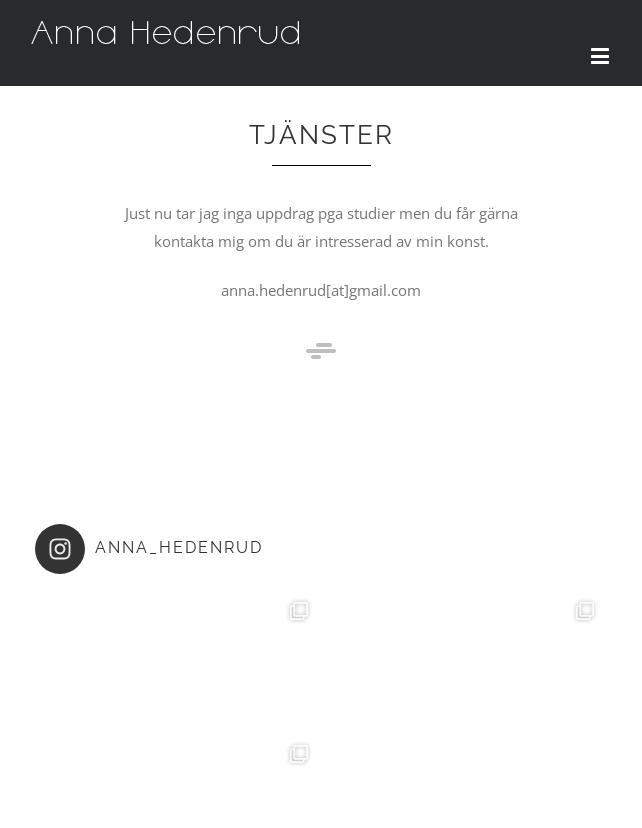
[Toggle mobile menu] (601, 55)
